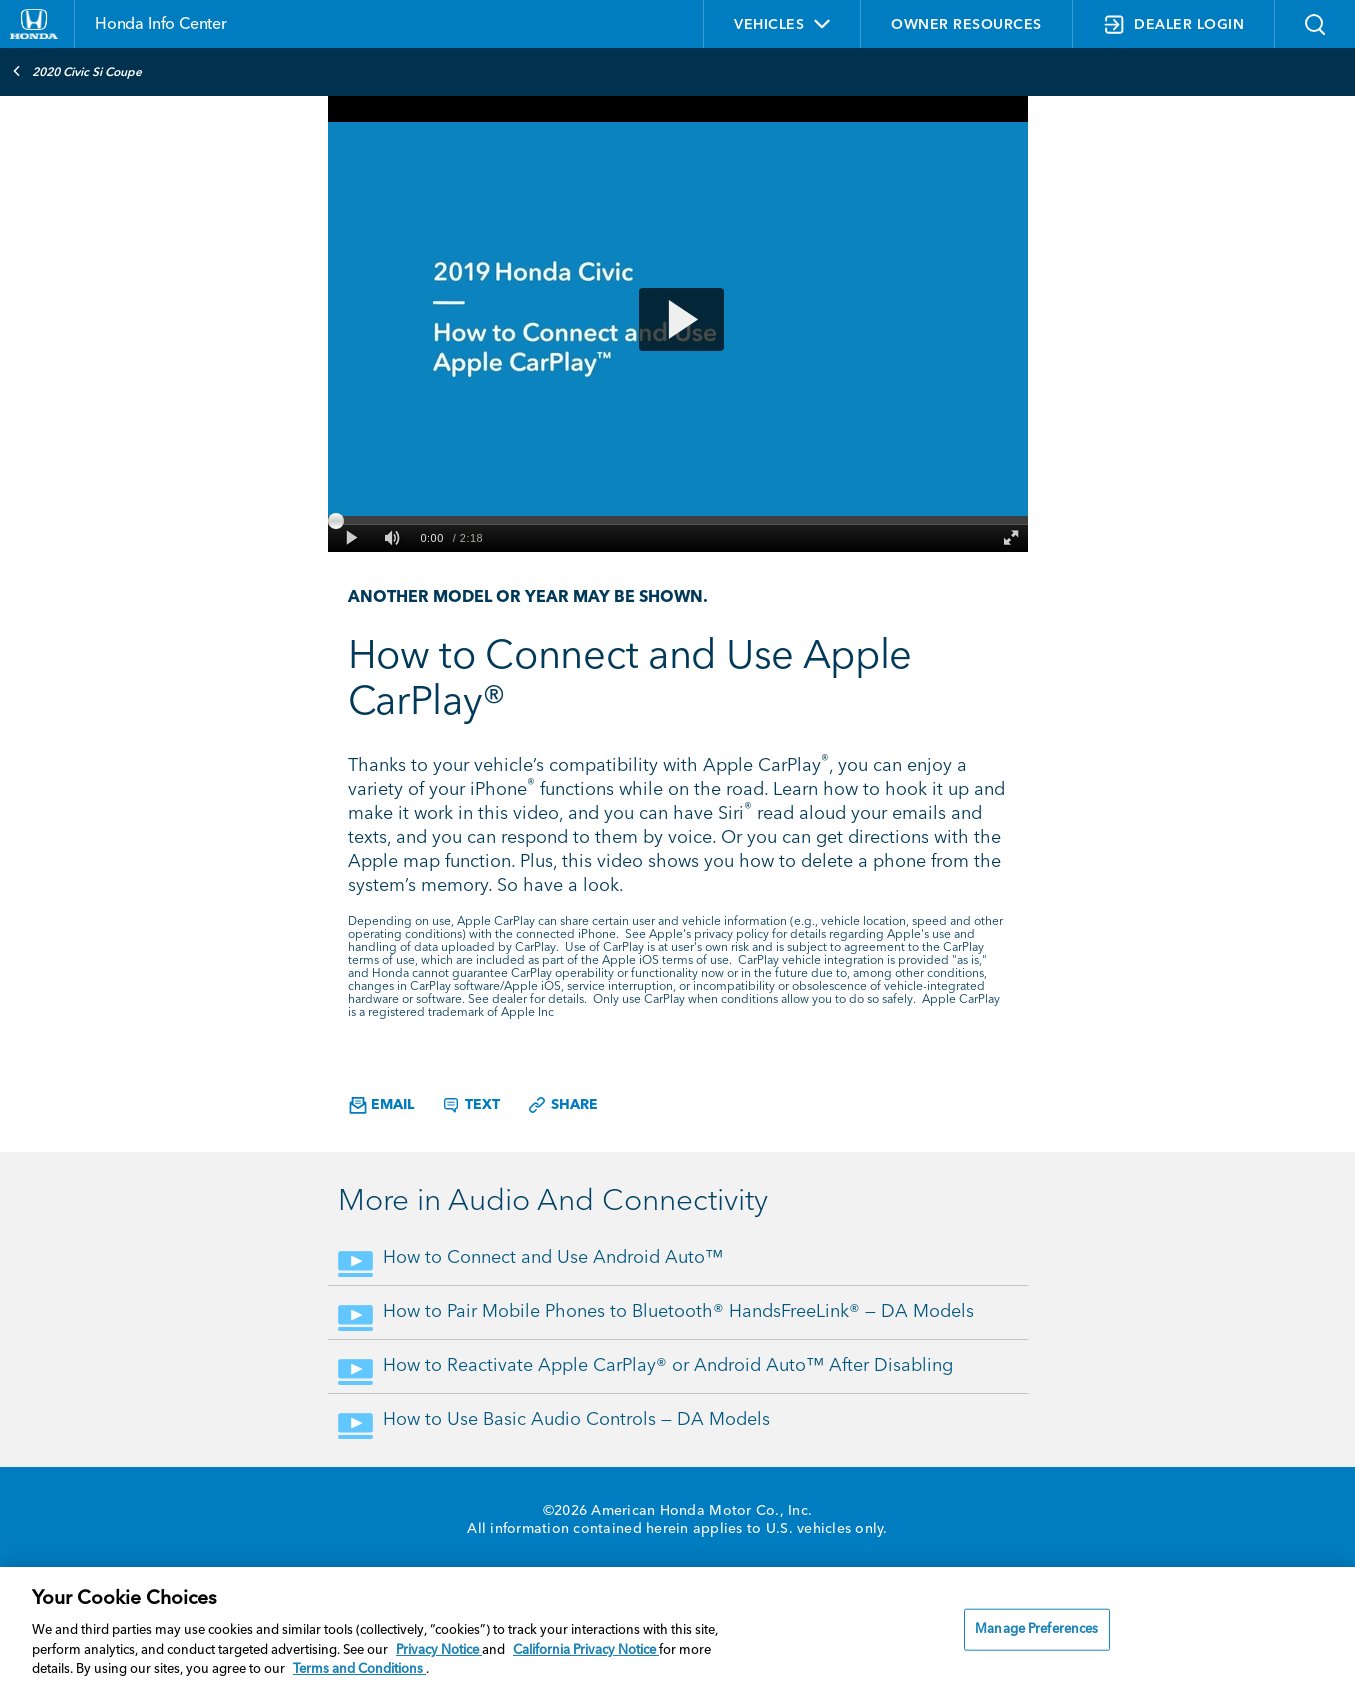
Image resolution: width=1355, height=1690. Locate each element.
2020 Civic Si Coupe (77, 71)
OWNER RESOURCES (966, 25)
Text (470, 1105)
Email (381, 1105)
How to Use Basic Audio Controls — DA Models (576, 1420)
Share (562, 1105)
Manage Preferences (1036, 1629)
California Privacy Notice (586, 1650)
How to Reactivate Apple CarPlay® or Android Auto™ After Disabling (668, 1366)
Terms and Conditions (359, 1669)
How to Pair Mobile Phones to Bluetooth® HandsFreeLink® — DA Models (678, 1312)
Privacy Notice (439, 1650)
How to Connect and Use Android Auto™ (553, 1258)
